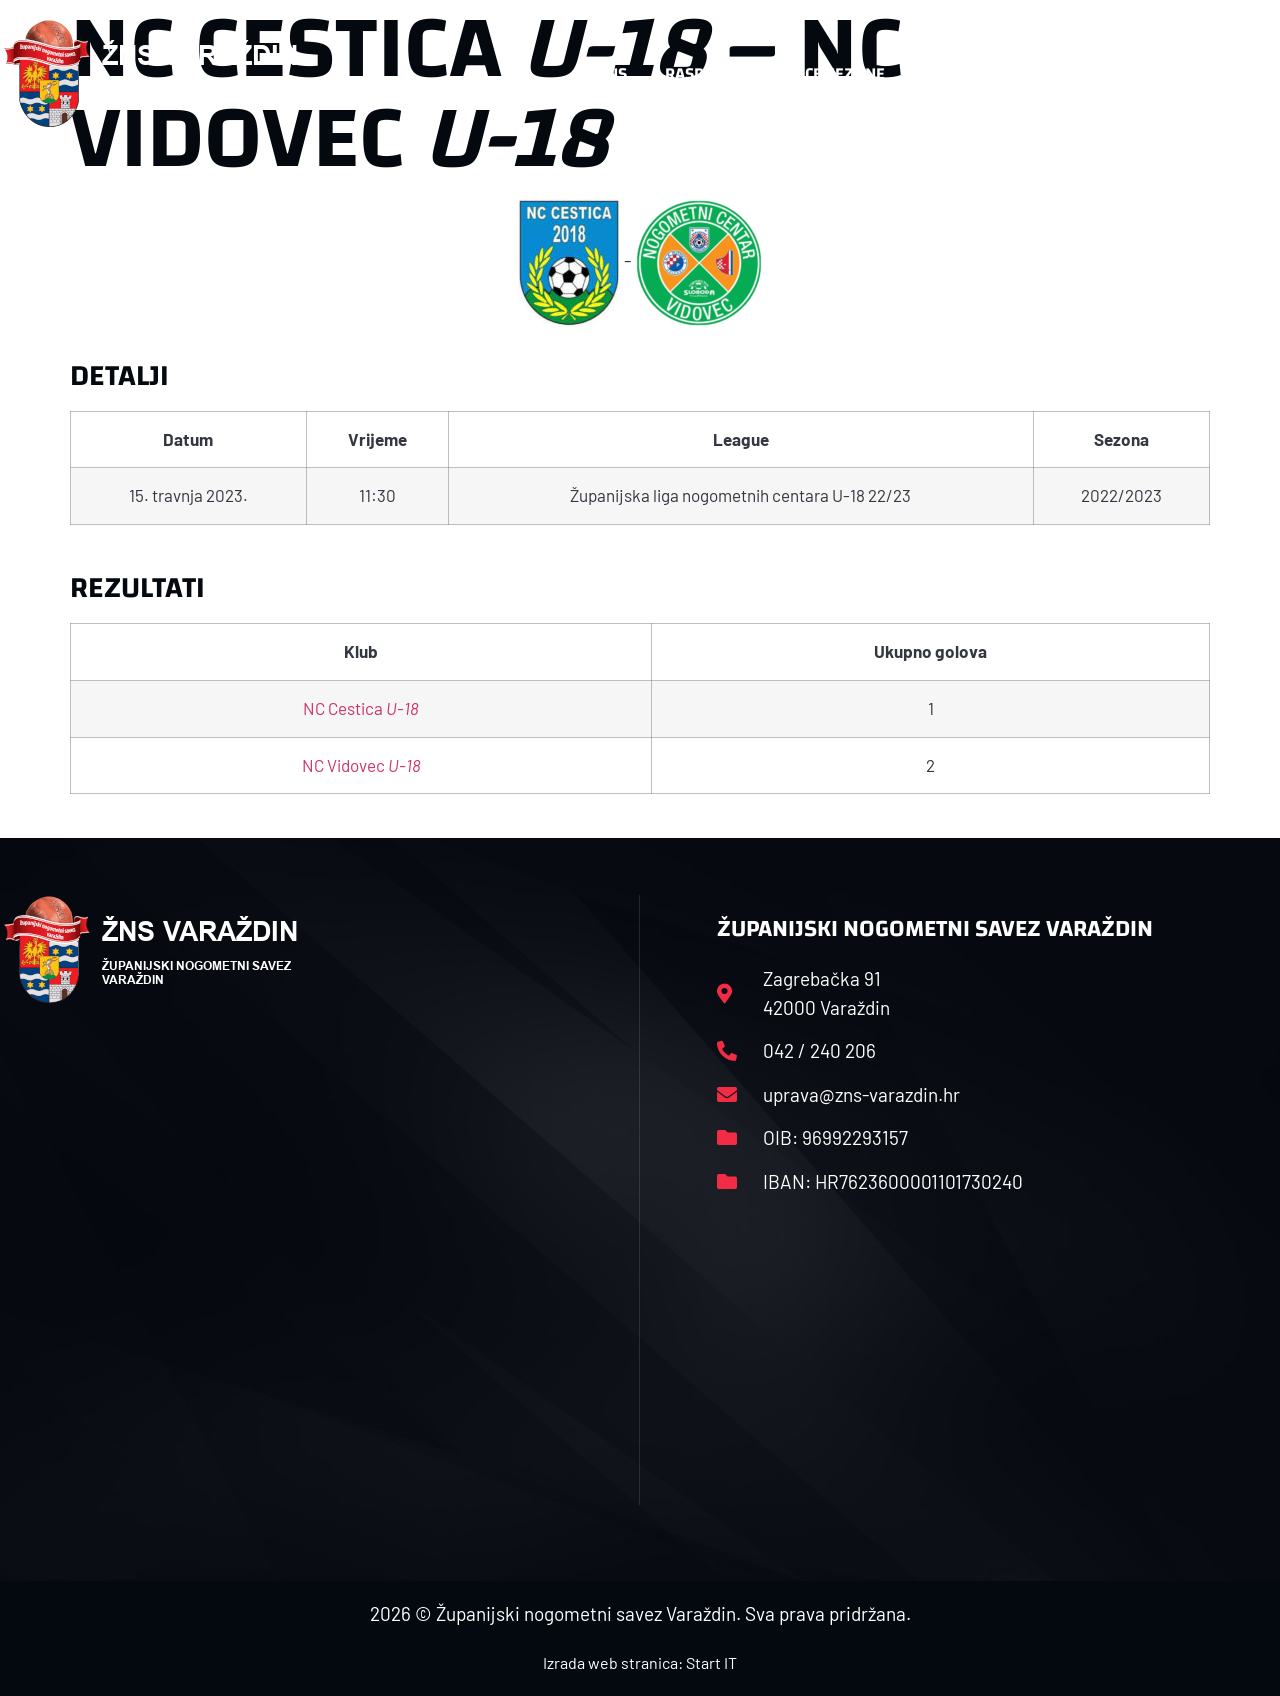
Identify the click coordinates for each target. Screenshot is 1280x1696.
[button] (1236, 74)
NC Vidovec (361, 765)
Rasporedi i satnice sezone (775, 73)
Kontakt (1069, 73)
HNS (611, 73)
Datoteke (960, 73)
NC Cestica (361, 708)
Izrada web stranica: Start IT (640, 1662)
